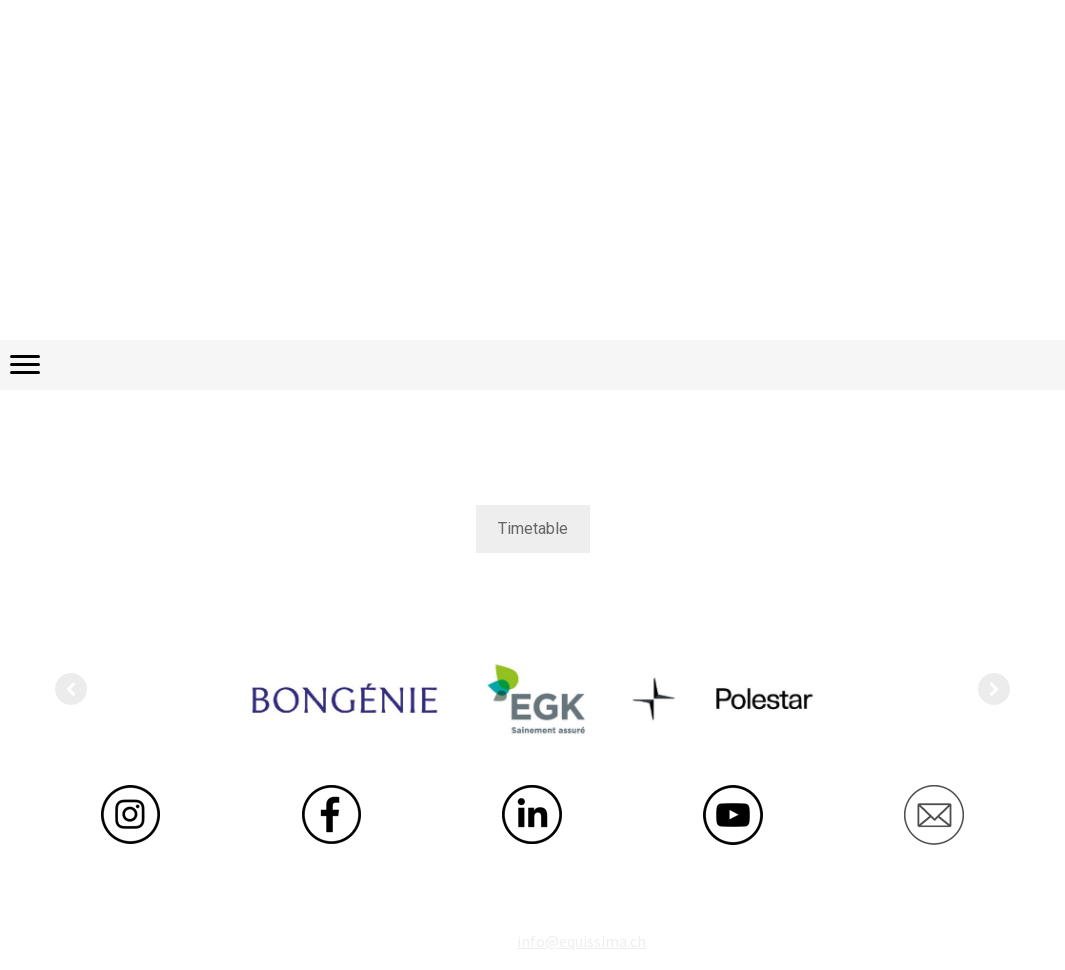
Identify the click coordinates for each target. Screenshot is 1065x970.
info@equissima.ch (581, 941)
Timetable (533, 528)
